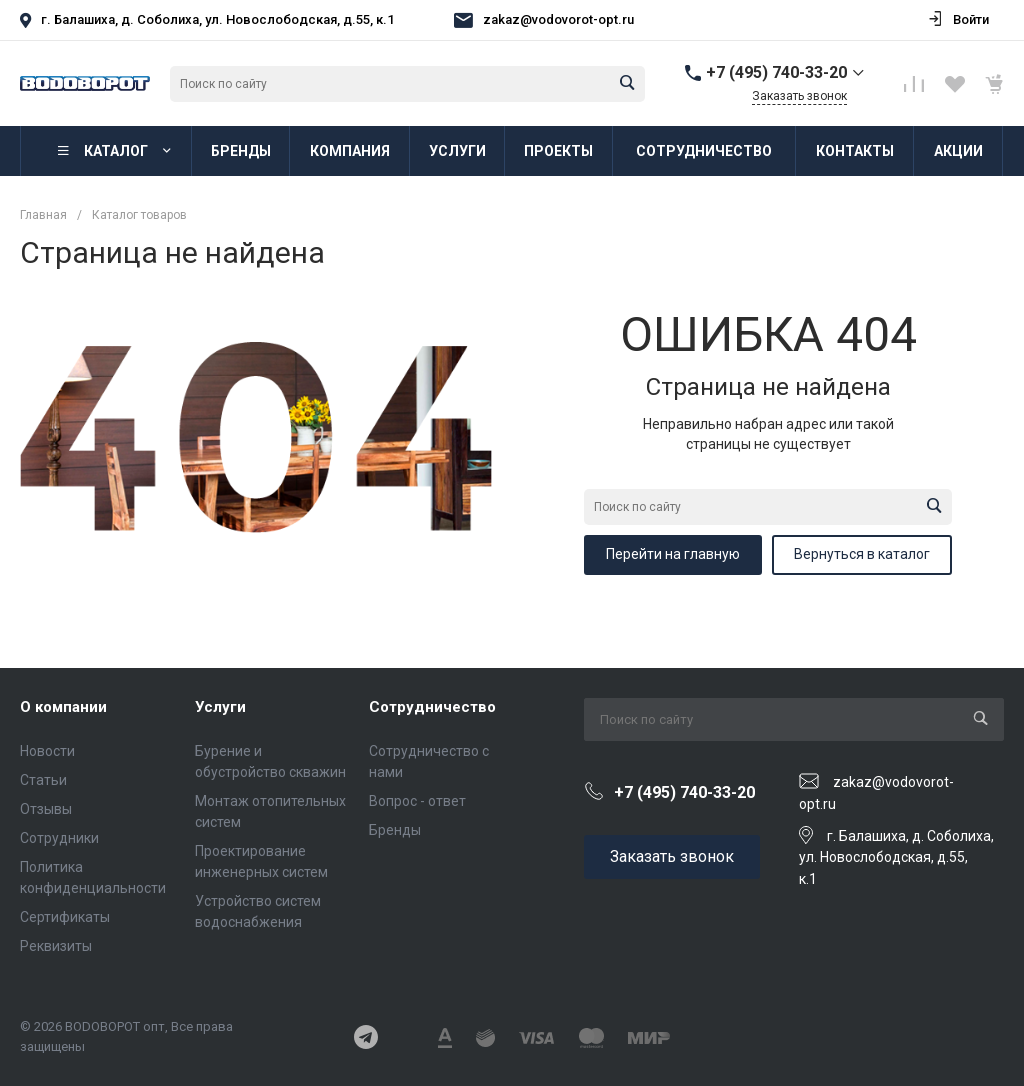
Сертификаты (65, 917)
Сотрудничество (432, 707)
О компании (63, 707)
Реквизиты (56, 946)
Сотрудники (59, 838)
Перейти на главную (673, 554)
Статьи (43, 780)
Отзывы (46, 809)
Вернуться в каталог (862, 554)
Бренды (395, 830)
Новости (47, 751)
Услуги (220, 707)
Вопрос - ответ (417, 801)
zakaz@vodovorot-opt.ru (558, 19)
